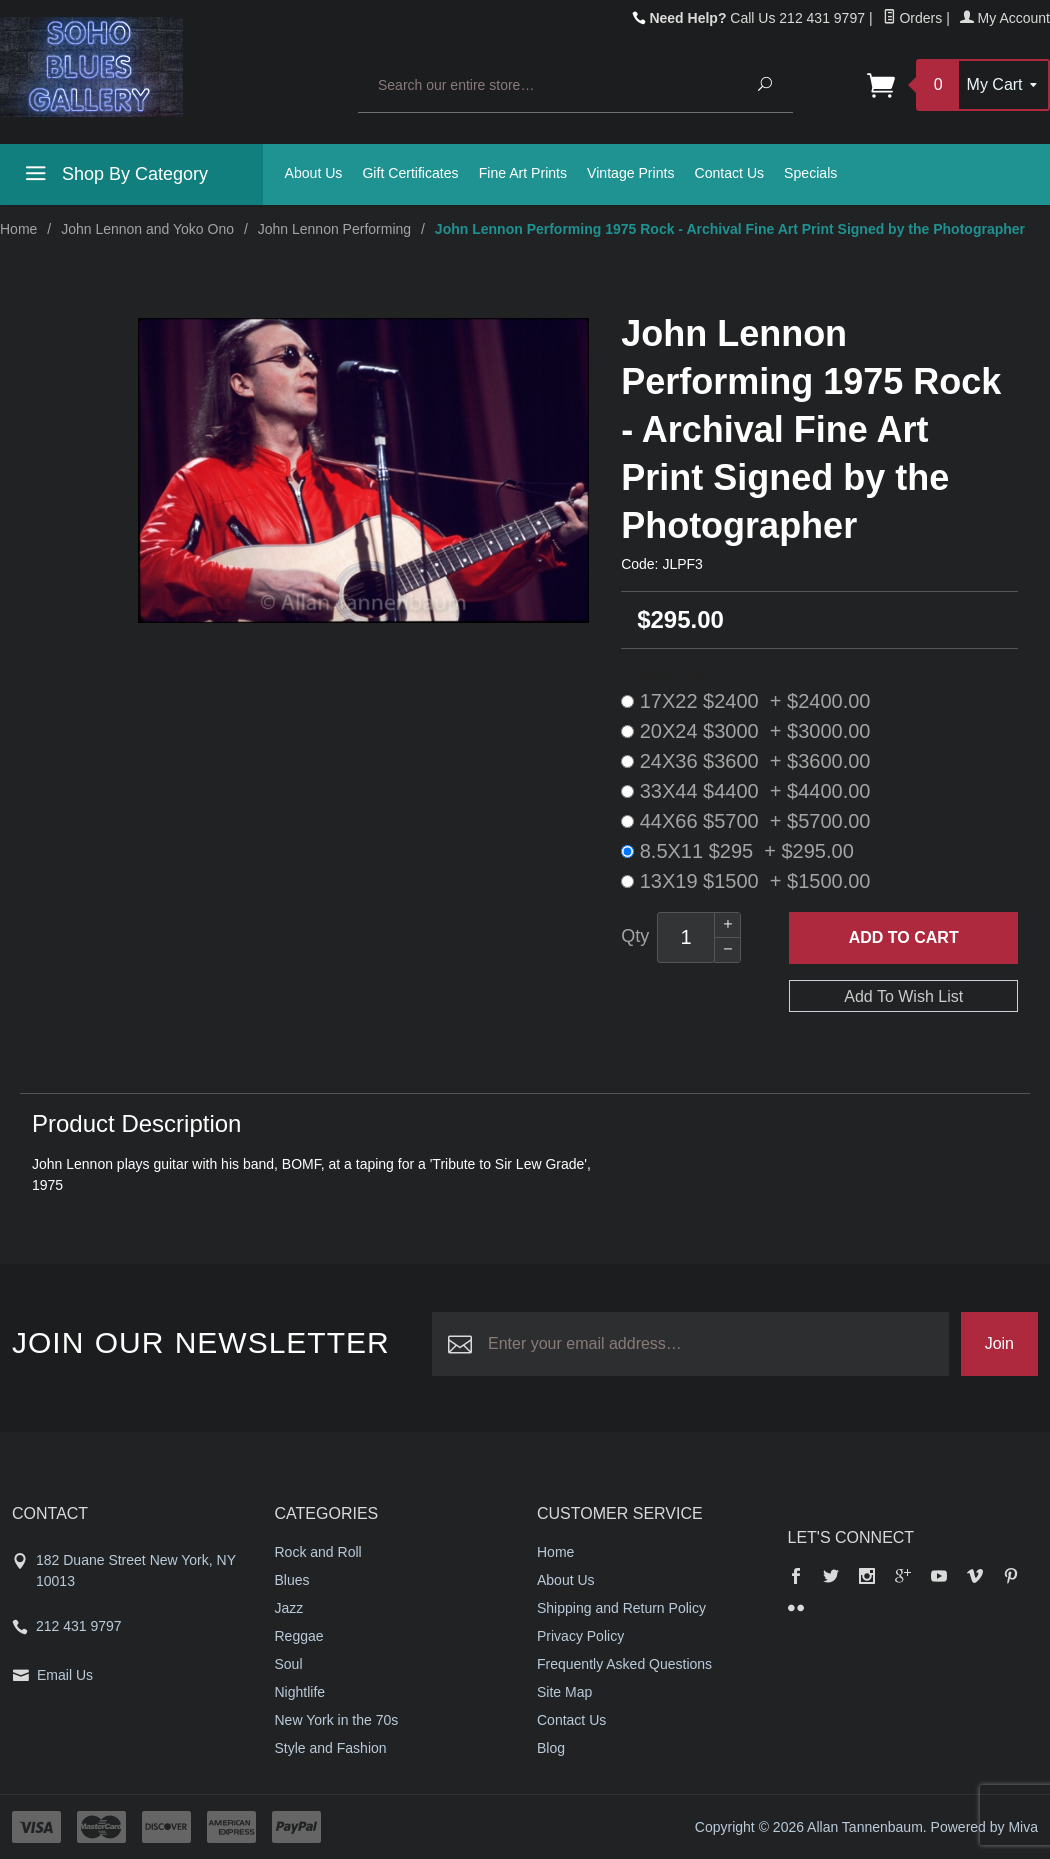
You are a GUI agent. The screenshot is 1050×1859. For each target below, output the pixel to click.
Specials (810, 173)
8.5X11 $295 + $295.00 (737, 851)
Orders (913, 18)
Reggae (299, 1636)
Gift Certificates (410, 173)
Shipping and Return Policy (621, 1608)
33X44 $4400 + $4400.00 (745, 791)
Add (904, 938)
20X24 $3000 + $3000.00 (745, 731)
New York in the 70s (337, 1720)
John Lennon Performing (334, 229)
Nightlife (300, 1692)
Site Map (564, 1692)
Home (18, 229)
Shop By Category (114, 177)
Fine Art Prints (523, 173)
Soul (289, 1664)
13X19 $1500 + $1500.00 (745, 881)
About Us (314, 173)
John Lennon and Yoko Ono (147, 229)
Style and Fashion (331, 1748)
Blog (551, 1748)
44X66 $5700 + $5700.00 (745, 821)
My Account (1005, 18)
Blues (292, 1580)
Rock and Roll (318, 1552)
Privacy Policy (580, 1636)
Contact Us (729, 173)
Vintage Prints (630, 173)
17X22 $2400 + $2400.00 (745, 701)
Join (999, 1343)
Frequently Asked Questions (624, 1664)
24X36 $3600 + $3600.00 (745, 761)
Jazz (289, 1608)
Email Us (65, 1675)
